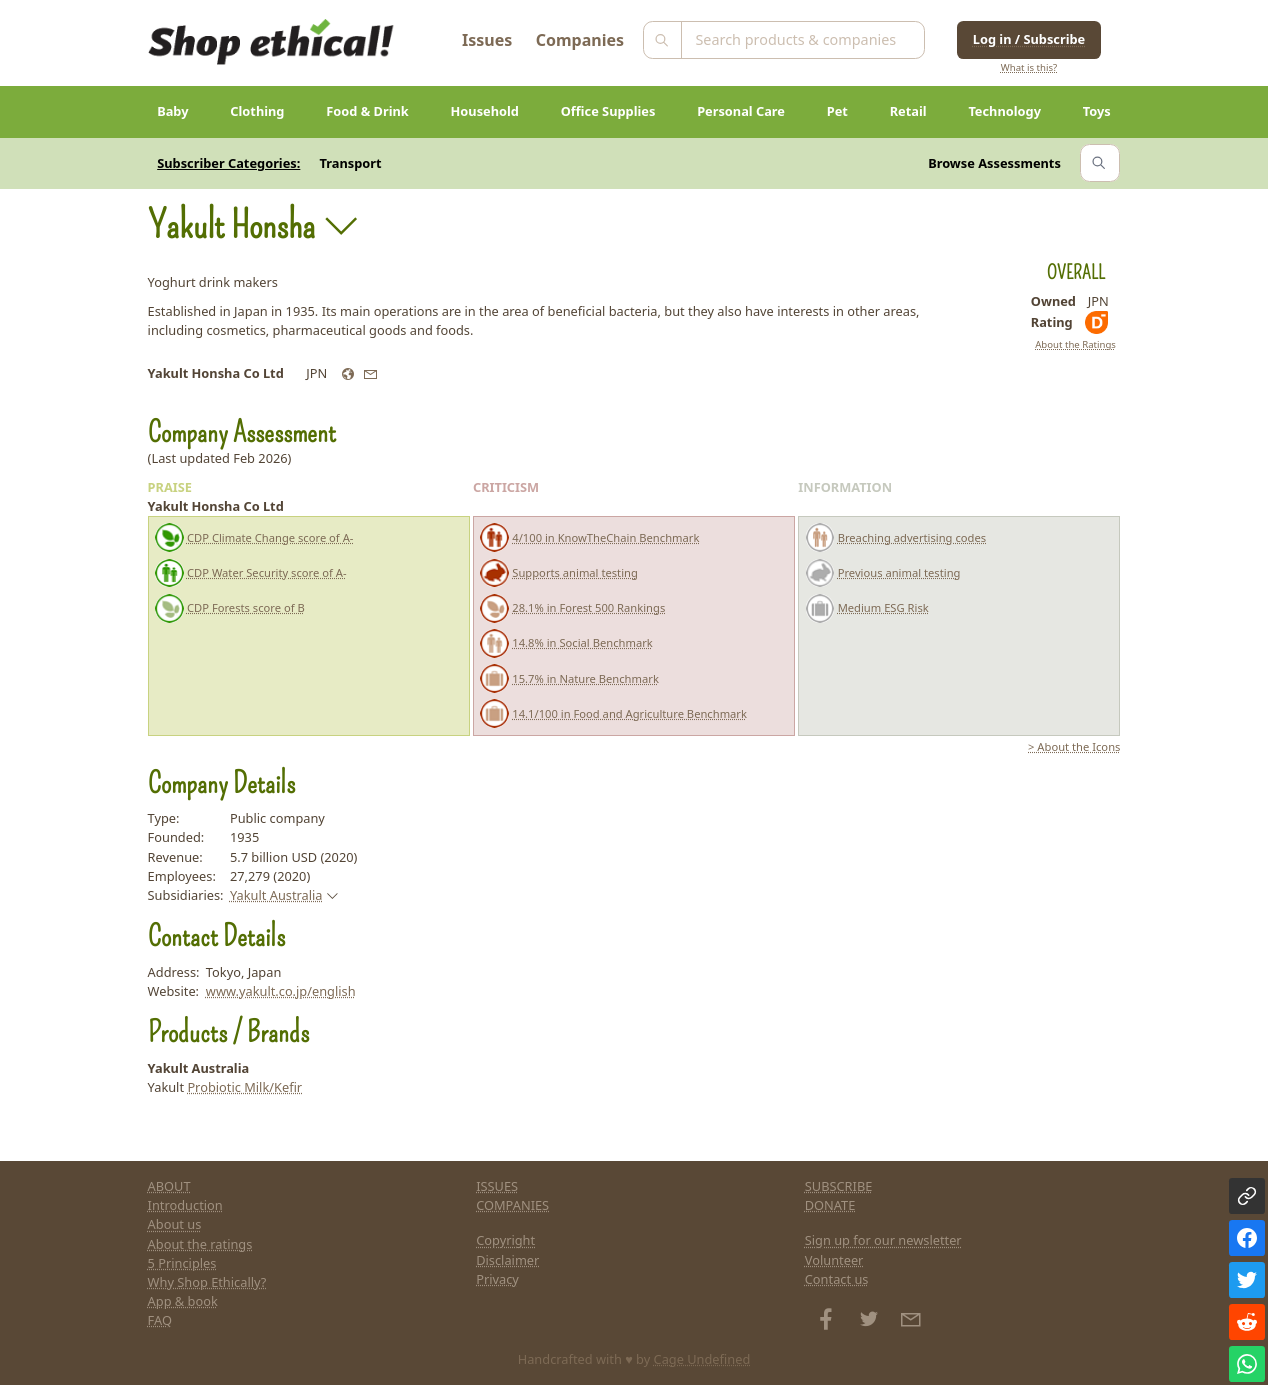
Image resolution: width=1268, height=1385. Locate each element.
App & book (183, 1301)
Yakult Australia (276, 895)
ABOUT (169, 1186)
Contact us (837, 1279)
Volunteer (834, 1260)
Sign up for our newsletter (883, 1240)
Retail (908, 111)
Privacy (497, 1279)
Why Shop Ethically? (207, 1282)
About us (175, 1224)
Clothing (257, 111)
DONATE (830, 1205)
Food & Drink (367, 111)
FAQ (160, 1320)
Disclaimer (507, 1260)
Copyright (505, 1240)
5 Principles (182, 1263)
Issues (487, 40)
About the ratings (200, 1244)
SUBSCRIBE (839, 1186)
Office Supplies (608, 111)
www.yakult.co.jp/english (281, 991)
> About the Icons (1074, 746)
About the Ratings (1075, 344)
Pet (837, 111)
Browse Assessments (994, 163)
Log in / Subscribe (1029, 39)
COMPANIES (512, 1205)
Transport (351, 163)
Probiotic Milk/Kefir (244, 1087)
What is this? (1029, 67)
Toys (1097, 111)
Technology (1004, 111)
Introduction (185, 1205)
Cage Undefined (702, 1359)
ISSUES (497, 1186)
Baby (172, 111)
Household (485, 111)
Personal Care (741, 111)
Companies (580, 40)
